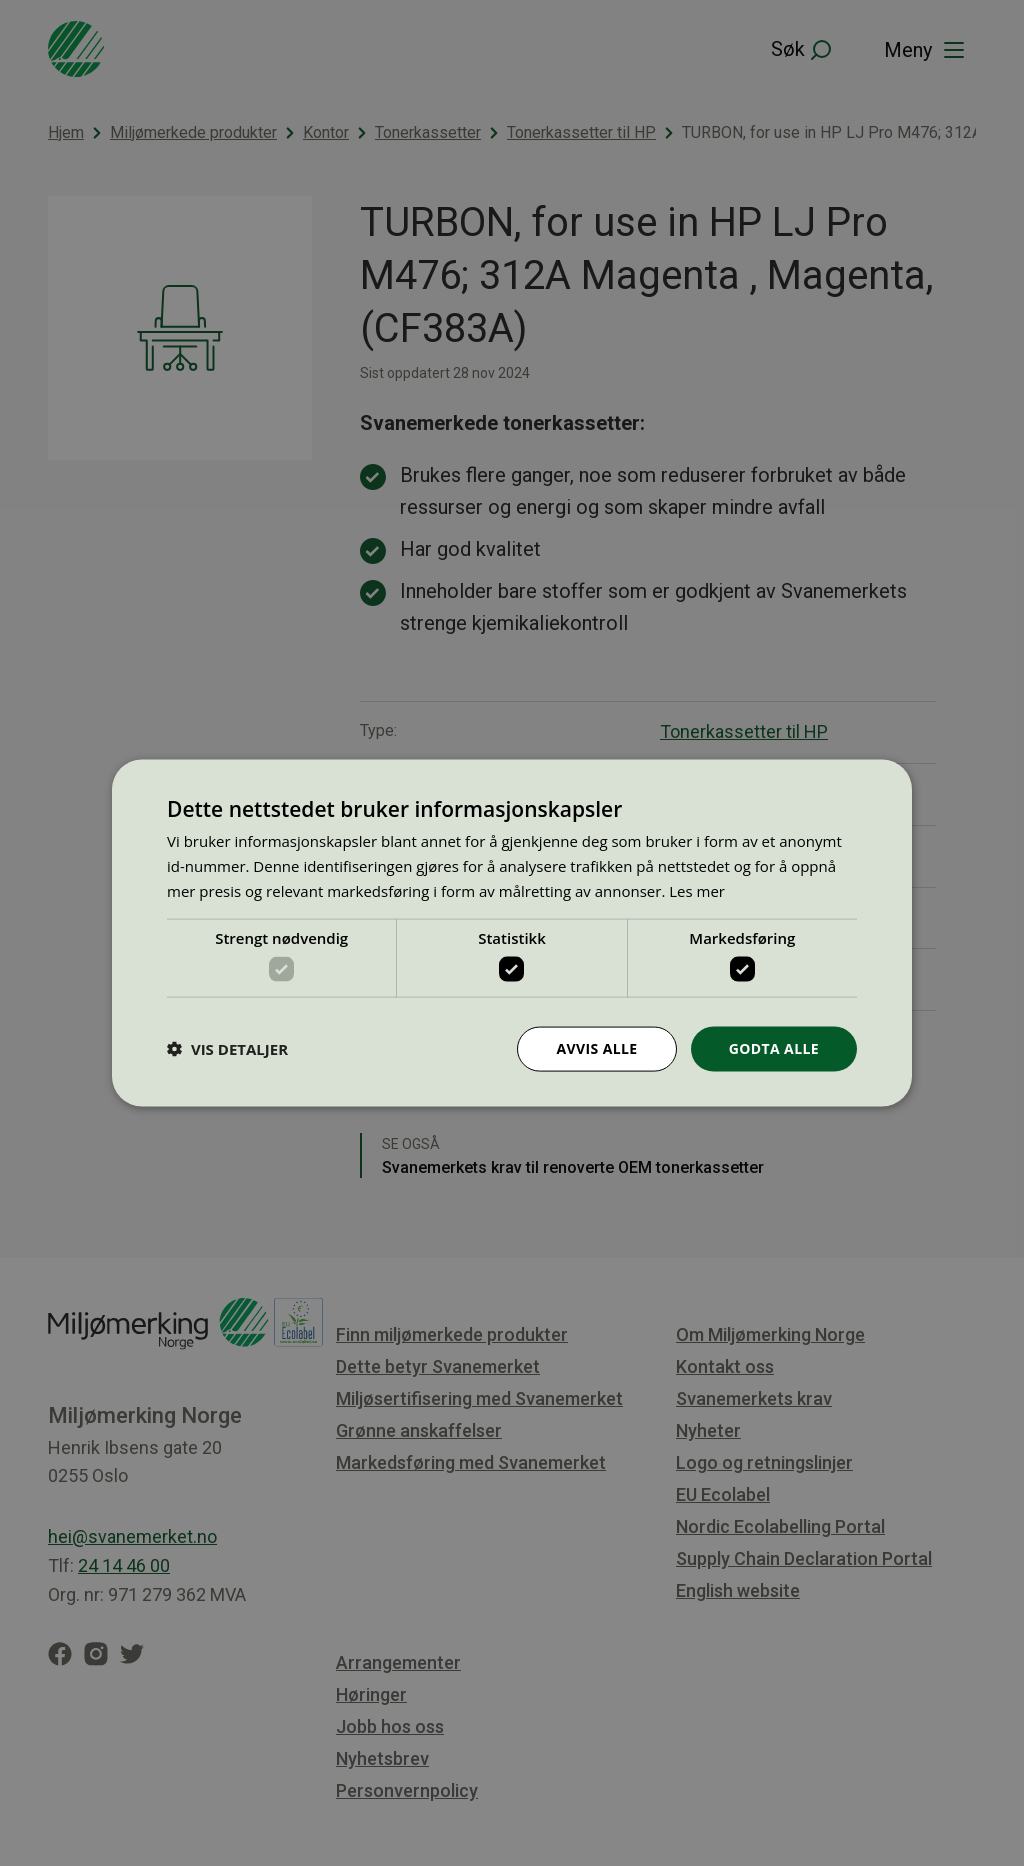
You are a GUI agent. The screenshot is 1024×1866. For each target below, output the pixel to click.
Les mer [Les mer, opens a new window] (697, 890)
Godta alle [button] (774, 1048)
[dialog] (512, 933)
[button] (227, 1049)
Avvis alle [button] (596, 1048)
